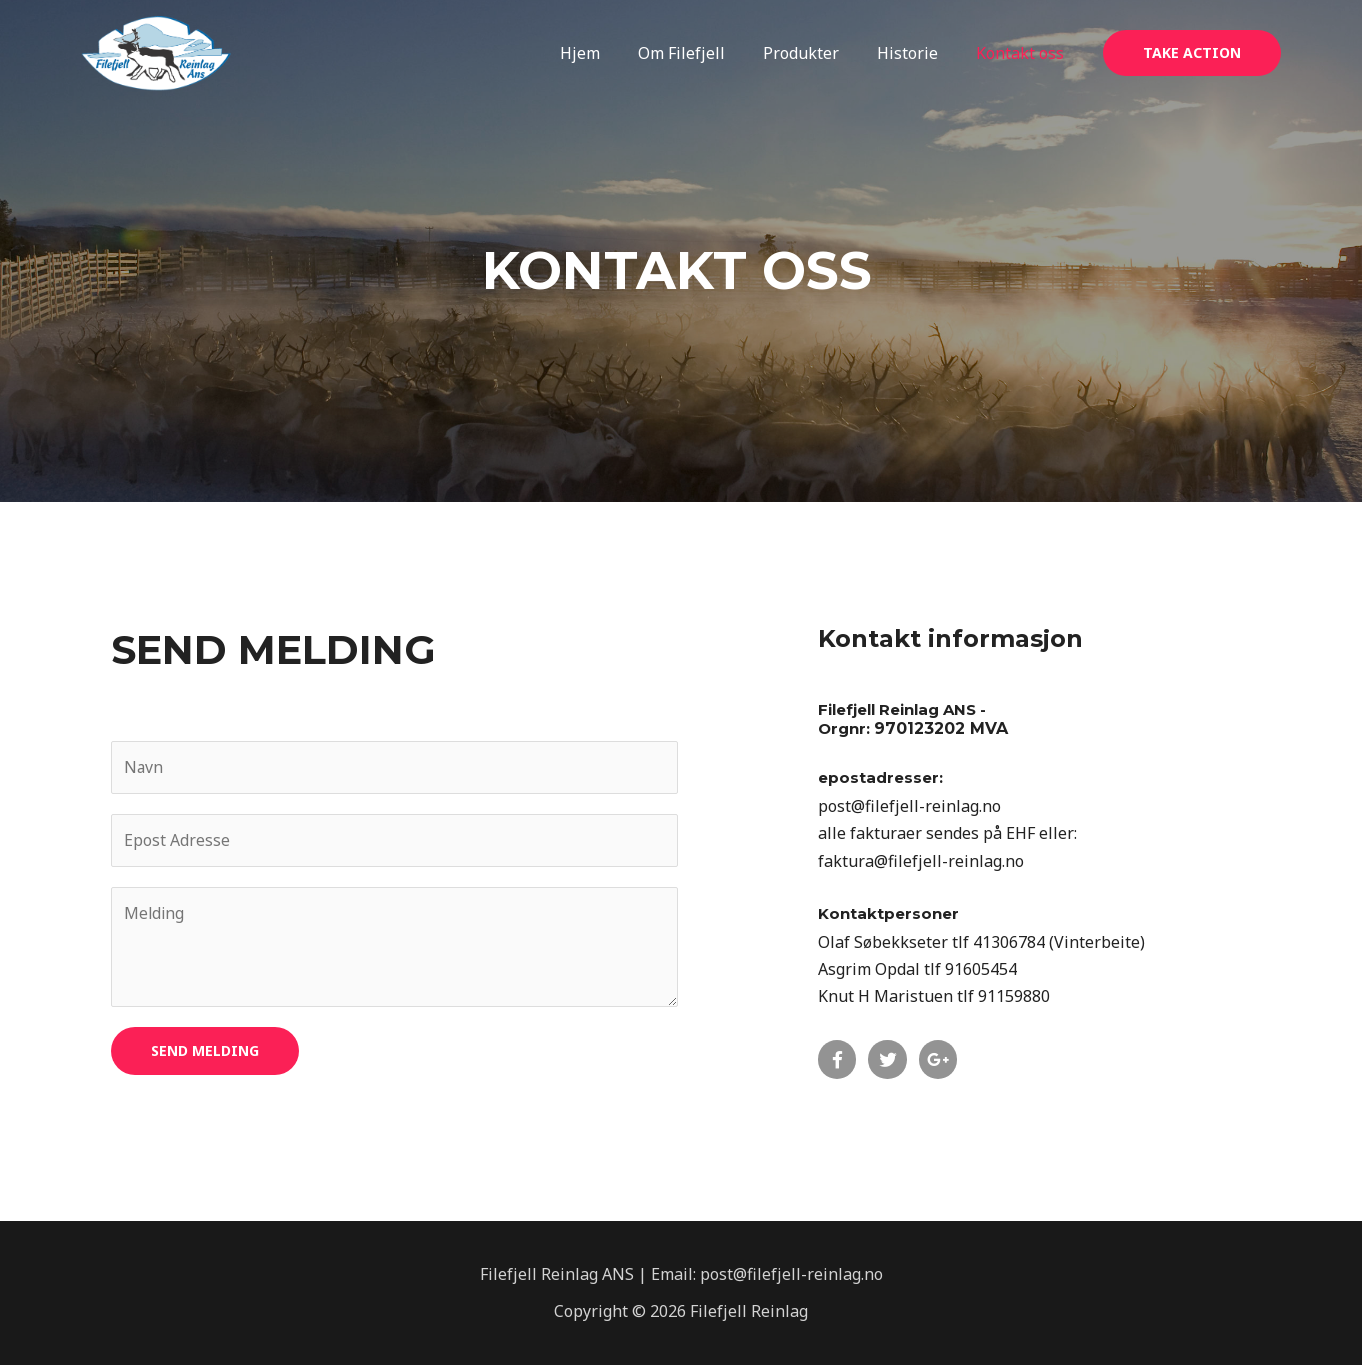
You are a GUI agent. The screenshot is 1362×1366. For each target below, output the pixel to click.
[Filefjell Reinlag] (156, 52)
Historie (916, 53)
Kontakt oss (1023, 53)
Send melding (205, 1051)
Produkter (816, 53)
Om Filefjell (702, 53)
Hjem (607, 53)
